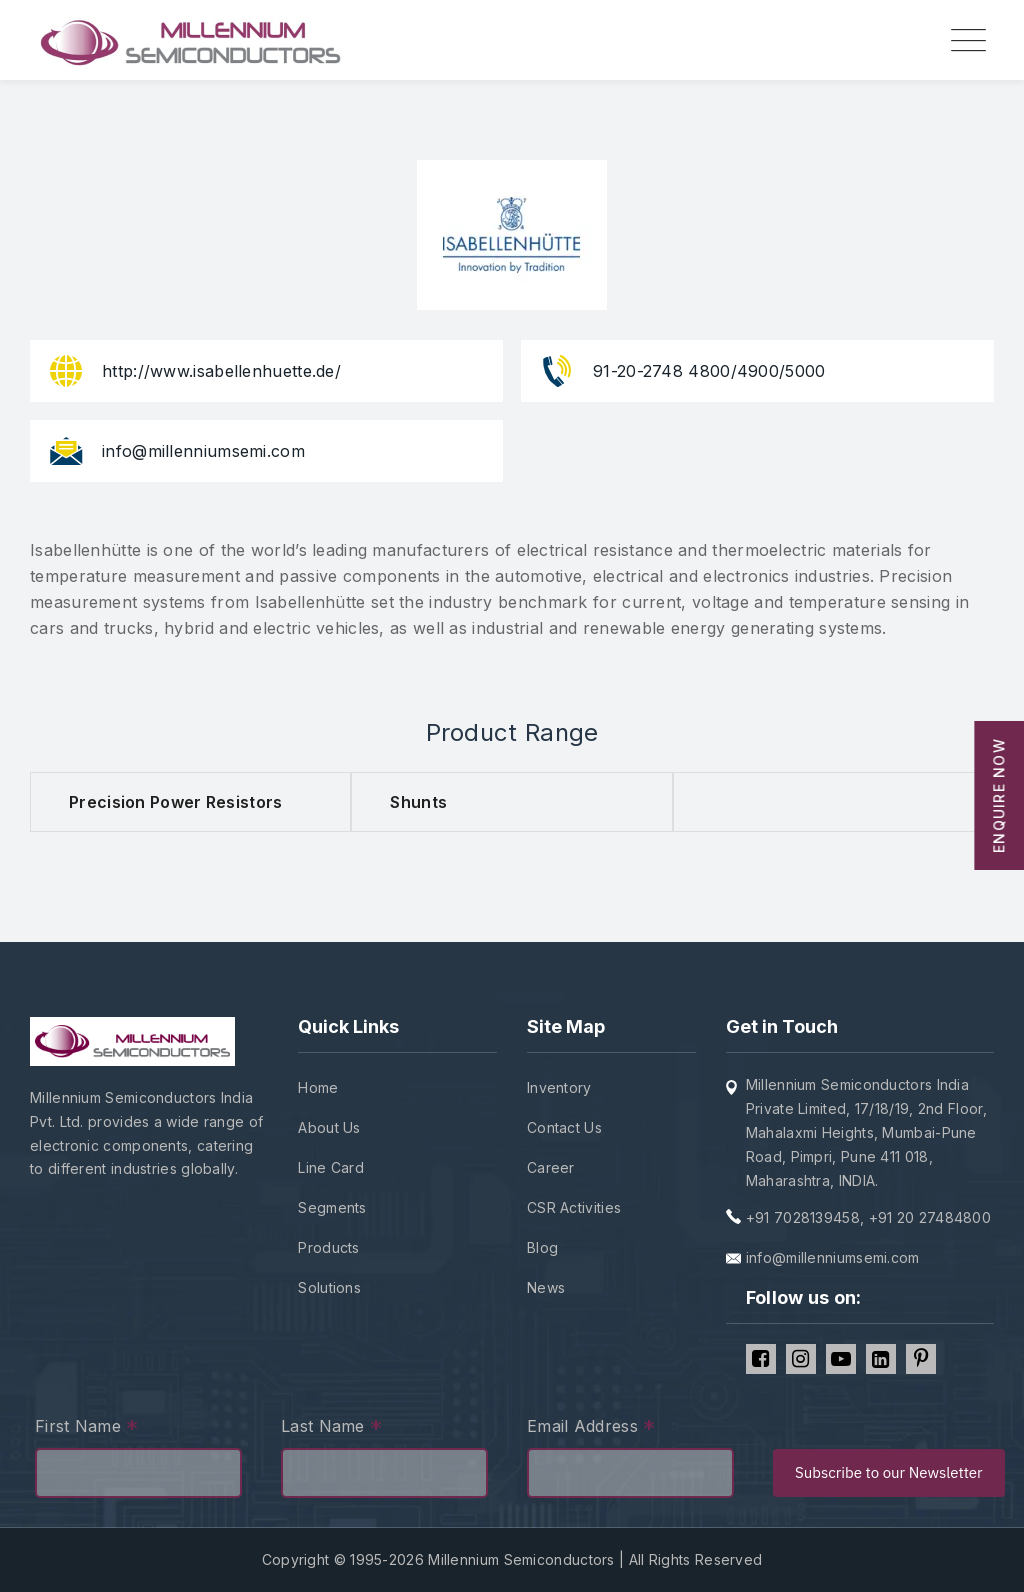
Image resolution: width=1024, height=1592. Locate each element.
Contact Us (564, 1127)
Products (328, 1247)
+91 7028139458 (803, 1217)
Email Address (591, 1428)
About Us (329, 1127)
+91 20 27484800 (930, 1217)
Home (318, 1087)
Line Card (331, 1167)
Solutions (329, 1287)
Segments (332, 1207)
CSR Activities (574, 1207)
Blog (542, 1247)
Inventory (559, 1087)
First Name (87, 1428)
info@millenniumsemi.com (833, 1257)
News (546, 1287)
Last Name (331, 1428)
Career (551, 1167)
